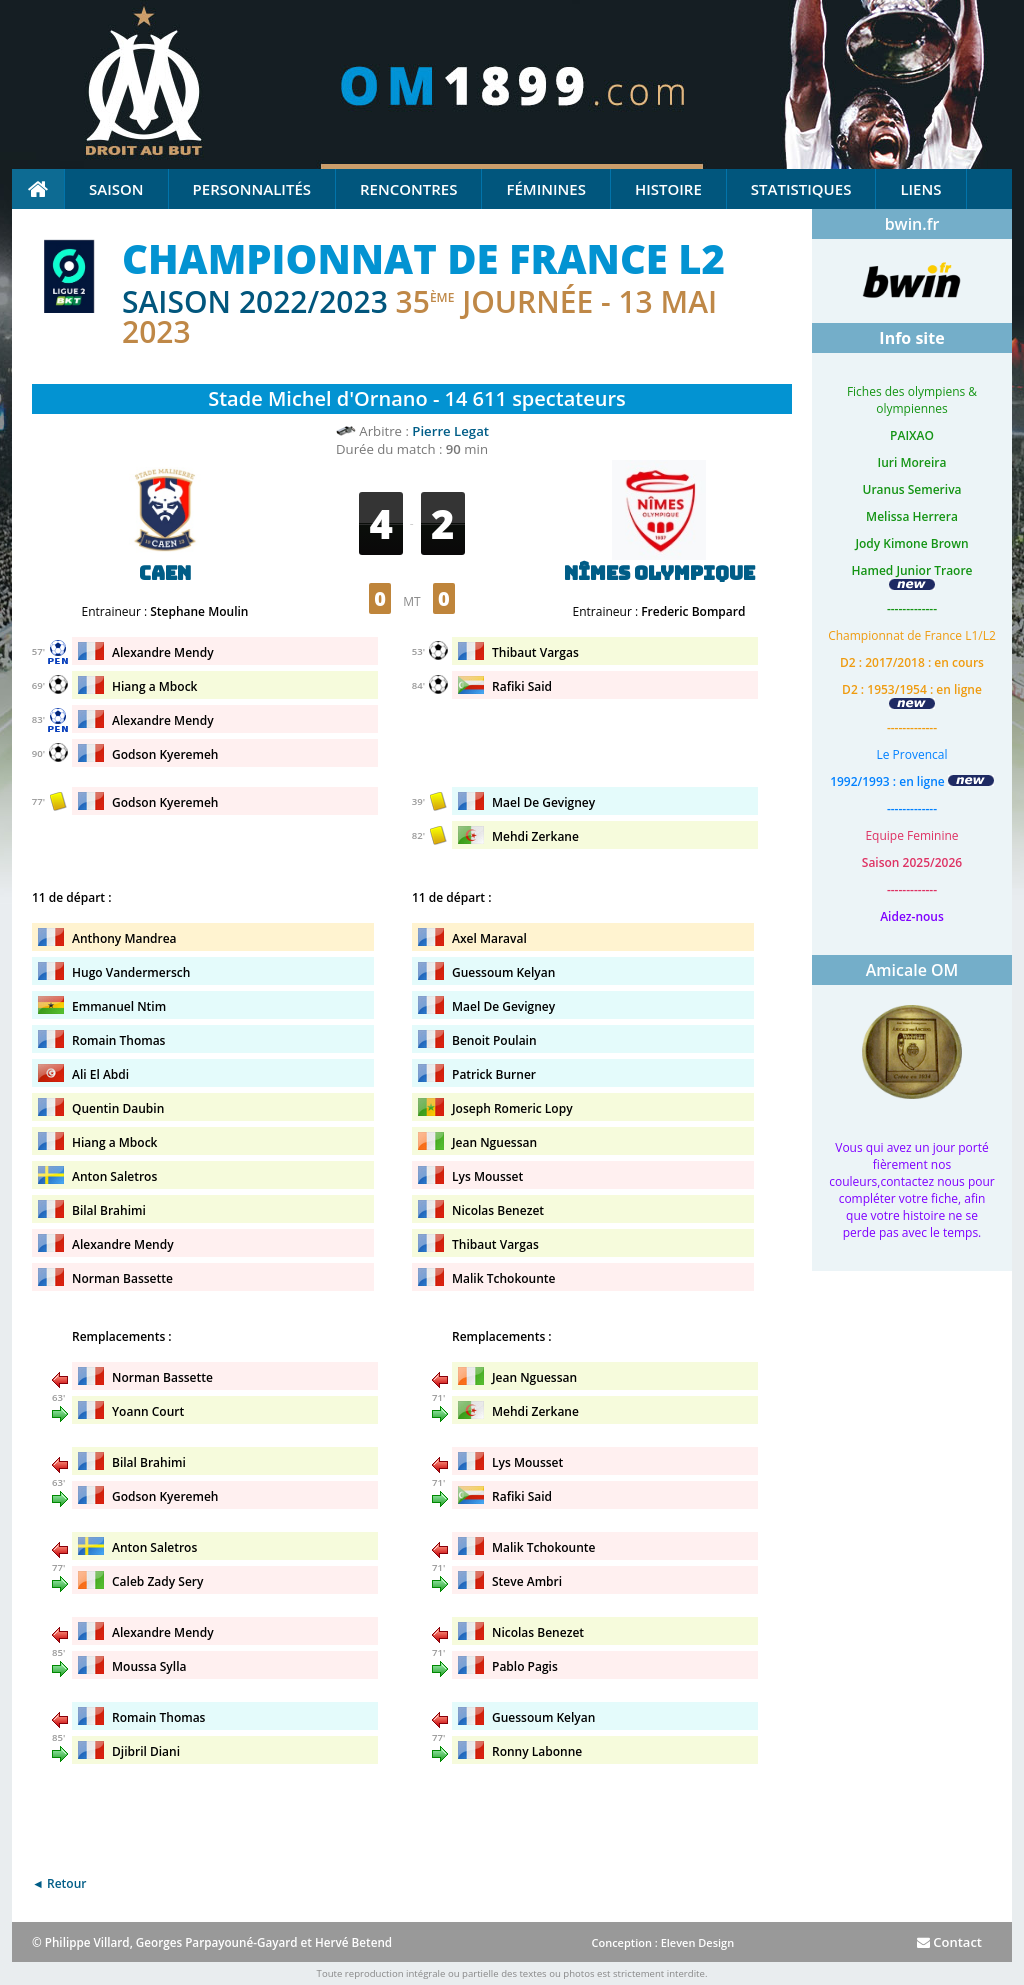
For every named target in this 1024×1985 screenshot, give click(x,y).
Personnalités (252, 189)
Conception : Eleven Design (662, 1942)
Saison (116, 189)
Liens (920, 189)
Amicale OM (912, 970)
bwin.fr (912, 224)
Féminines (545, 189)
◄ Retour (59, 1883)
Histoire (668, 189)
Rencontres (408, 189)
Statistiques (801, 189)
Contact (949, 1942)
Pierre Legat (450, 431)
